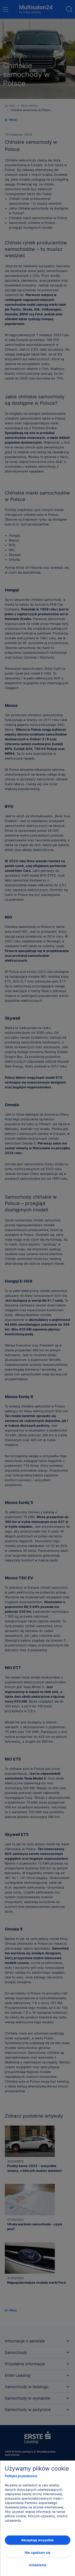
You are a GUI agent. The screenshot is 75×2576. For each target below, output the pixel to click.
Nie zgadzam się (37, 2553)
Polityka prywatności (21, 2476)
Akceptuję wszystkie (37, 2540)
